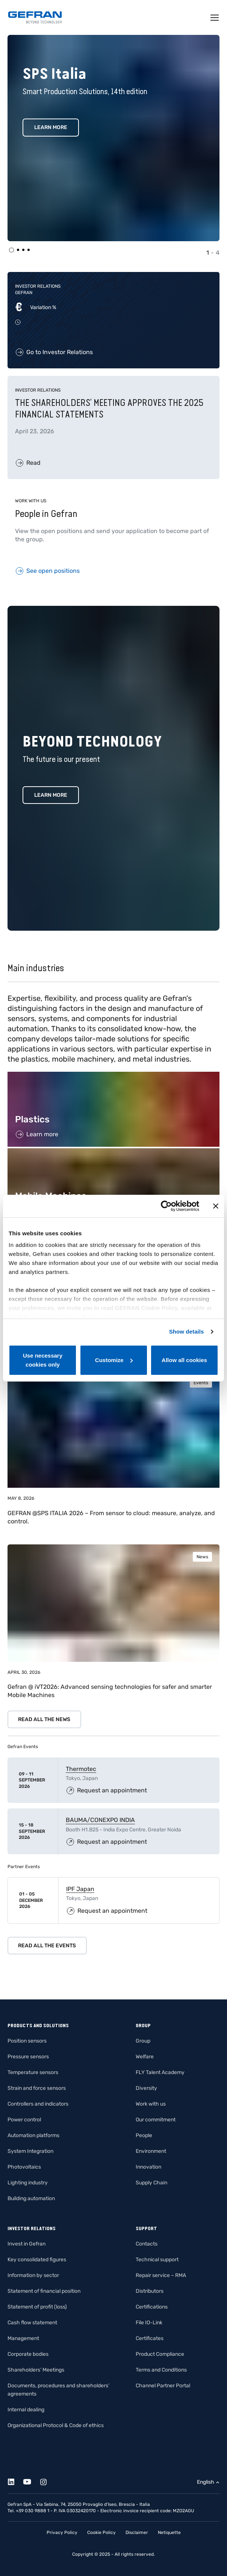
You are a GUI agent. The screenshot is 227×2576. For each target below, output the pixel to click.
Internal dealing (26, 2409)
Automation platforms (33, 2135)
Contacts (146, 2244)
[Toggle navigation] (214, 17)
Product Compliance (160, 2354)
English (205, 2482)
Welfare (145, 2056)
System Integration (30, 2151)
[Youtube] (31, 2480)
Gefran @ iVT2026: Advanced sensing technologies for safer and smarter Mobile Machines (110, 1691)
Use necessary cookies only (42, 1360)
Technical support (157, 2259)
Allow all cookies (184, 1360)
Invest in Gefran (26, 2244)
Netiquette (169, 2532)
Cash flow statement (32, 2322)
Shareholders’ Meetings (36, 2370)
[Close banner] (215, 1206)
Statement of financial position (44, 2291)
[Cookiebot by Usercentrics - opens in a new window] (166, 1206)
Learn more (50, 795)
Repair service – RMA (161, 2275)
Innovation (148, 2167)
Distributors (149, 2291)
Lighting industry (28, 2182)
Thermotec (81, 1768)
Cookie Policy (101, 2532)
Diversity (146, 2088)
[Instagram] (47, 2480)
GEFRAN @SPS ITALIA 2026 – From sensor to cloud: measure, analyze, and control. (111, 1517)
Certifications (152, 2307)
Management (23, 2338)
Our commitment (156, 2119)
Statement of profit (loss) (37, 2307)
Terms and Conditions (161, 2370)
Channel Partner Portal (163, 2385)
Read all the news (44, 1719)
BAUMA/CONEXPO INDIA (100, 1819)
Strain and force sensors (37, 2088)
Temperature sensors (33, 2072)
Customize (114, 1360)
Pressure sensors (28, 2056)
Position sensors (27, 2041)
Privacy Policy (62, 2532)
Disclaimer (137, 2532)
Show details (186, 1331)
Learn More (50, 127)
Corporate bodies (28, 2354)
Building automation (31, 2198)
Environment (151, 2151)
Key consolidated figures (37, 2259)
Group (143, 2041)
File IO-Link (149, 2322)
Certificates (149, 2338)
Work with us (151, 2104)
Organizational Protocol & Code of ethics (56, 2425)
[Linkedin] (15, 2480)
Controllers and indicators (38, 2104)
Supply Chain (151, 2182)
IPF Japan (80, 1889)
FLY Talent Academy (160, 2072)
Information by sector (33, 2275)
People (144, 2135)
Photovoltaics (24, 2167)
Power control (24, 2119)
